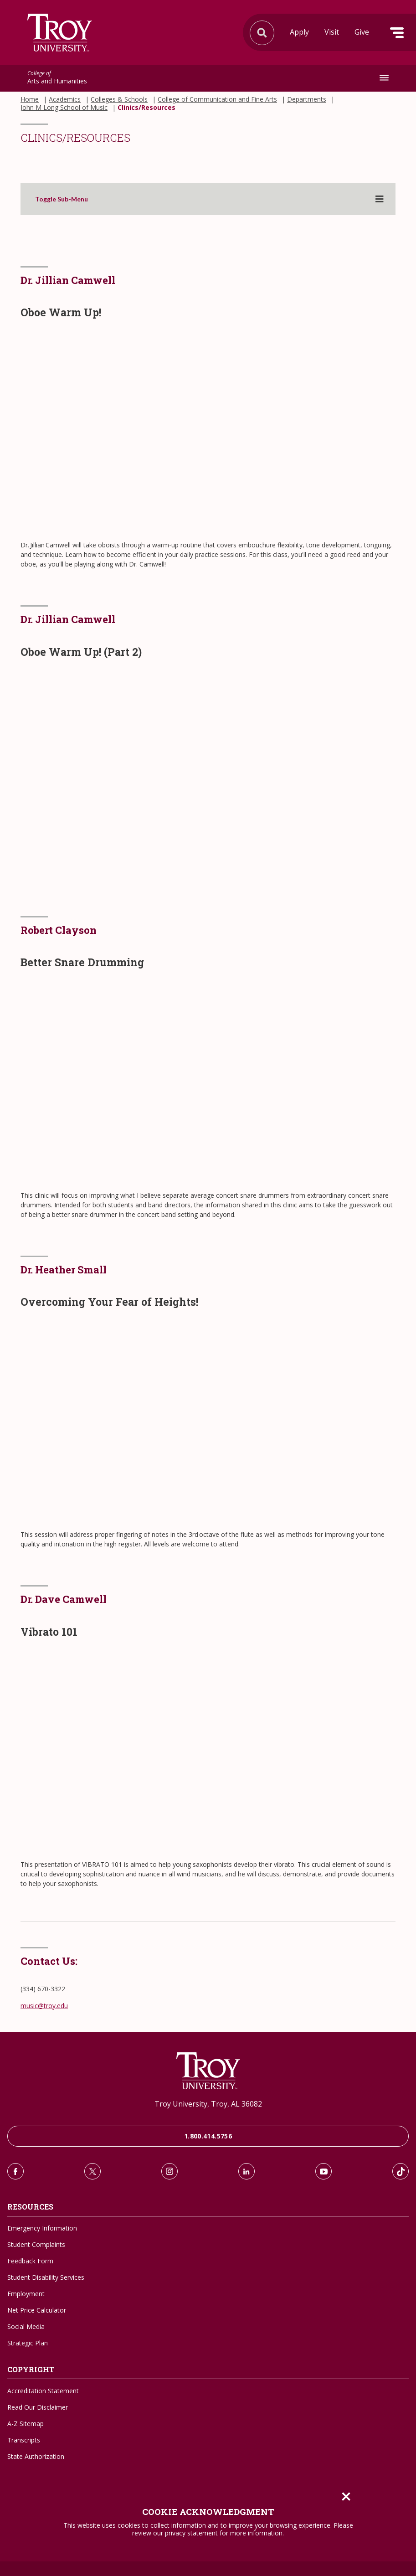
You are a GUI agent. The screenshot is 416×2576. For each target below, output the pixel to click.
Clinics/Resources (146, 107)
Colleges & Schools (119, 99)
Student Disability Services (45, 2277)
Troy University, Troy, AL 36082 (208, 2104)
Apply (299, 32)
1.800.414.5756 (208, 2136)
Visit (331, 32)
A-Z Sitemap (25, 2423)
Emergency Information (42, 2228)
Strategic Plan (27, 2343)
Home (30, 99)
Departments (306, 99)
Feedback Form (30, 2261)
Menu (397, 33)
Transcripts (23, 2440)
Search (59, 33)
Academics (65, 99)
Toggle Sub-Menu (61, 199)
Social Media (26, 2326)
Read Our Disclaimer (37, 2407)
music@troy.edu (44, 2005)
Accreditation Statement (43, 2390)
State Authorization (35, 2456)
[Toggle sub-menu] (379, 199)
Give (361, 32)
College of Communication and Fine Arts (217, 99)
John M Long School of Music (64, 107)
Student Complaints (36, 2244)
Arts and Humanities (57, 78)
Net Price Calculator (36, 2310)
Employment (26, 2293)
